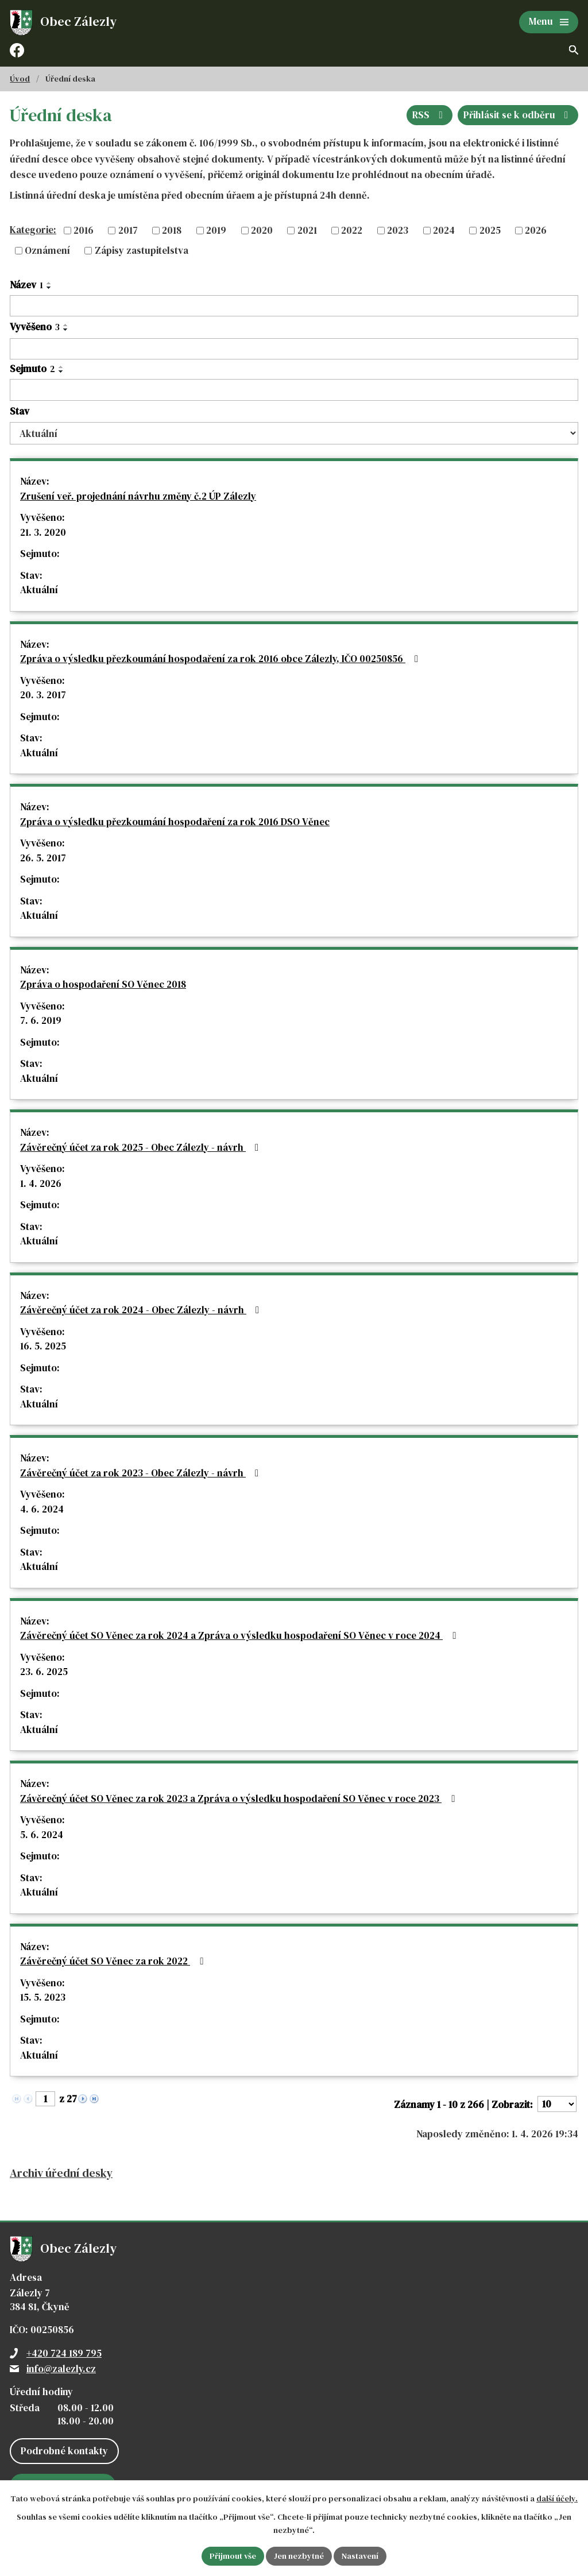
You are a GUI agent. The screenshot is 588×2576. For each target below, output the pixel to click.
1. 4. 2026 (40, 1183)
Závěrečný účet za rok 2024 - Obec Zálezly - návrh (142, 1310)
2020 (262, 230)
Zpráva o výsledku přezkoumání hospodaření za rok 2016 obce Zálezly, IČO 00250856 (221, 659)
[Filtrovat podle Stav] (294, 433)
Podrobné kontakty (64, 2451)
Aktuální (39, 590)
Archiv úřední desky (61, 2173)
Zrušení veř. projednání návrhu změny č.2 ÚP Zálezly (138, 496)
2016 (84, 230)
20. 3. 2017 (43, 695)
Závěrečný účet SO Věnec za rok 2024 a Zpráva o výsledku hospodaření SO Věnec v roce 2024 (240, 1635)
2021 (307, 230)
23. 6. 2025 (44, 1671)
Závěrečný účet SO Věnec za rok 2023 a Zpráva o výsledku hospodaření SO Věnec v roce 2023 (239, 1798)
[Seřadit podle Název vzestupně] (49, 283)
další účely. (557, 2498)
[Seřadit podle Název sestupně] (49, 287)
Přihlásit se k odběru (517, 115)
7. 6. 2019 (40, 1020)
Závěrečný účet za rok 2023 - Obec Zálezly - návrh (141, 1473)
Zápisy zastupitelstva (141, 250)
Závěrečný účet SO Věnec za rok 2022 (113, 1961)
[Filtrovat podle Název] (294, 306)
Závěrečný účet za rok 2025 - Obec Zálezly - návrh (141, 1147)
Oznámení (47, 250)
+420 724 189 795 (64, 2353)
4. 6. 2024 (42, 1509)
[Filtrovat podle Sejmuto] (294, 390)
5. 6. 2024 (41, 1835)
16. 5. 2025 (43, 1346)
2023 (397, 230)
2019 (216, 230)
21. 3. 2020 (43, 532)
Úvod (20, 78)
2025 (490, 230)
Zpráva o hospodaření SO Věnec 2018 (103, 984)
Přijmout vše (233, 2556)
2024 (444, 230)
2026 (536, 230)
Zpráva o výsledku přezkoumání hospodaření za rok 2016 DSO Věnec (175, 822)
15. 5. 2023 (42, 1997)
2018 (171, 230)
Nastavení (360, 2556)
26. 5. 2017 (43, 858)
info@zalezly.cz (61, 2369)
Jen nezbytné (299, 2556)
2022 (351, 230)
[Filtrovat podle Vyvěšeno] (294, 349)
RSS (429, 115)
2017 (128, 230)
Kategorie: (33, 230)
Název (26, 285)
